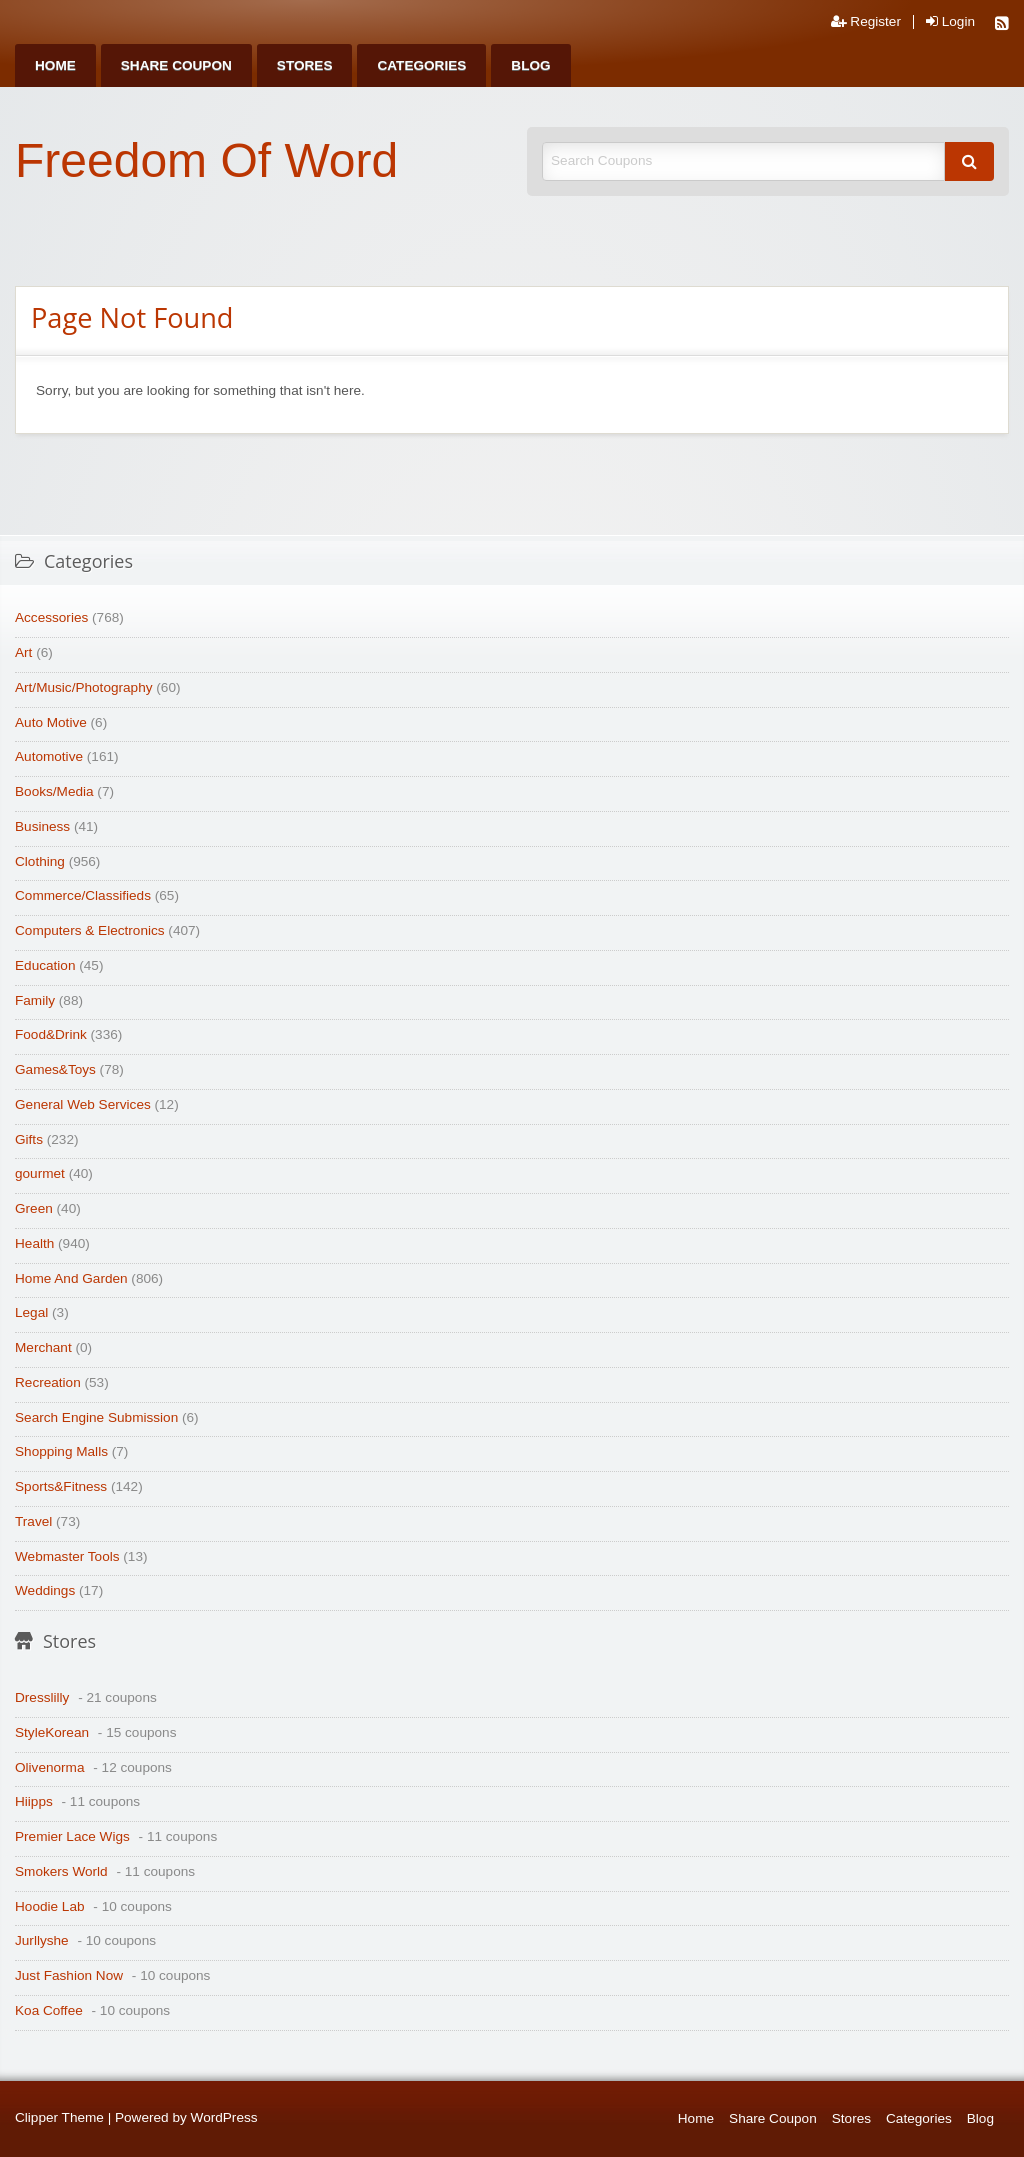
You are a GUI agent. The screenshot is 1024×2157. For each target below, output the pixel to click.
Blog (530, 65)
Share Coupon (176, 65)
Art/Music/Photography (84, 687)
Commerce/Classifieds (83, 895)
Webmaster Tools (67, 1556)
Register (866, 22)
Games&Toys (55, 1069)
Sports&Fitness (61, 1486)
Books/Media (54, 791)
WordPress (224, 2117)
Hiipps (34, 1801)
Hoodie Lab (50, 1906)
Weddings (45, 1590)
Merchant (43, 1347)
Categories (421, 65)
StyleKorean (52, 1732)
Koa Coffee (49, 2010)
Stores (305, 65)
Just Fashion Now (69, 1975)
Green (34, 1208)
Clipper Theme (59, 2117)
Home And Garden (71, 1278)
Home (55, 65)
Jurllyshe (42, 1940)
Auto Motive (51, 722)
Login (950, 22)
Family (35, 1000)
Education (45, 965)
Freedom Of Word (206, 160)
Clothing (40, 861)
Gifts (29, 1139)
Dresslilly (42, 1697)
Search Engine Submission (96, 1417)
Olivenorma (50, 1767)
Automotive (49, 756)
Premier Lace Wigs (72, 1836)
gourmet (40, 1173)
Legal (31, 1312)
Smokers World (61, 1871)
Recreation (48, 1382)
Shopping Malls (61, 1451)
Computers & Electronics (90, 930)
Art (23, 652)
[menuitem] (55, 65)
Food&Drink (51, 1034)
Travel (33, 1521)
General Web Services (83, 1104)
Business (42, 826)
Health (34, 1243)
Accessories (51, 617)
